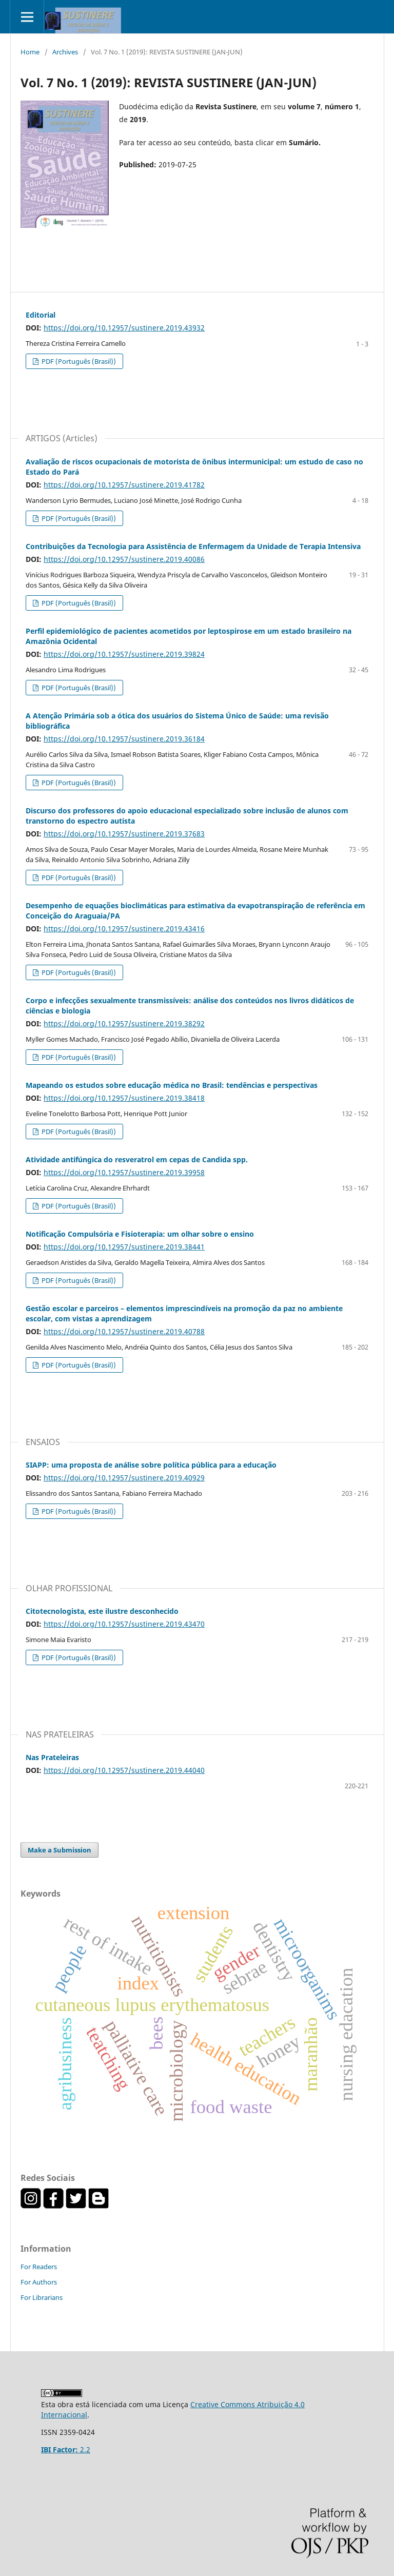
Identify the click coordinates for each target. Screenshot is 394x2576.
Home (30, 51)
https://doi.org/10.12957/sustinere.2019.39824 (124, 654)
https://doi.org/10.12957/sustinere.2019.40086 (124, 559)
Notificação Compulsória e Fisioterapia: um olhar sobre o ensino (140, 1234)
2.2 (65, 2449)
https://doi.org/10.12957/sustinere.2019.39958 (124, 1172)
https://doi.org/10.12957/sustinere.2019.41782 (124, 485)
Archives (65, 51)
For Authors (39, 2282)
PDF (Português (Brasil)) (78, 361)
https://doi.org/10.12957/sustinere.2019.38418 (124, 1098)
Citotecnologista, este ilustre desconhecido (102, 1611)
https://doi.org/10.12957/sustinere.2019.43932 (124, 328)
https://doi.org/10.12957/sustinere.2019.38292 (124, 1023)
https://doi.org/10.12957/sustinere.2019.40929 (124, 1477)
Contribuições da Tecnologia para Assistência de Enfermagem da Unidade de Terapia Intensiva (193, 546)
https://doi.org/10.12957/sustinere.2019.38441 (124, 1247)
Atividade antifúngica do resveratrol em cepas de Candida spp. (137, 1159)
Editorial (40, 315)
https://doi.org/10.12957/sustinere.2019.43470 (124, 1624)
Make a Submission (59, 1850)
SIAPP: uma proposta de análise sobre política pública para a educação (151, 1465)
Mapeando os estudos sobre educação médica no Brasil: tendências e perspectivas (172, 1085)
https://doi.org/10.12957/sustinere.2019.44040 (124, 1770)
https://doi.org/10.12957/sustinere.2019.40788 (124, 1331)
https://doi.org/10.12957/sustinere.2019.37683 (124, 833)
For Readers (39, 2266)
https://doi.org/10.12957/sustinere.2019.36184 (124, 739)
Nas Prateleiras (52, 1757)
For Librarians (42, 2297)
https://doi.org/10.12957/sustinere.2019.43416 (124, 928)
